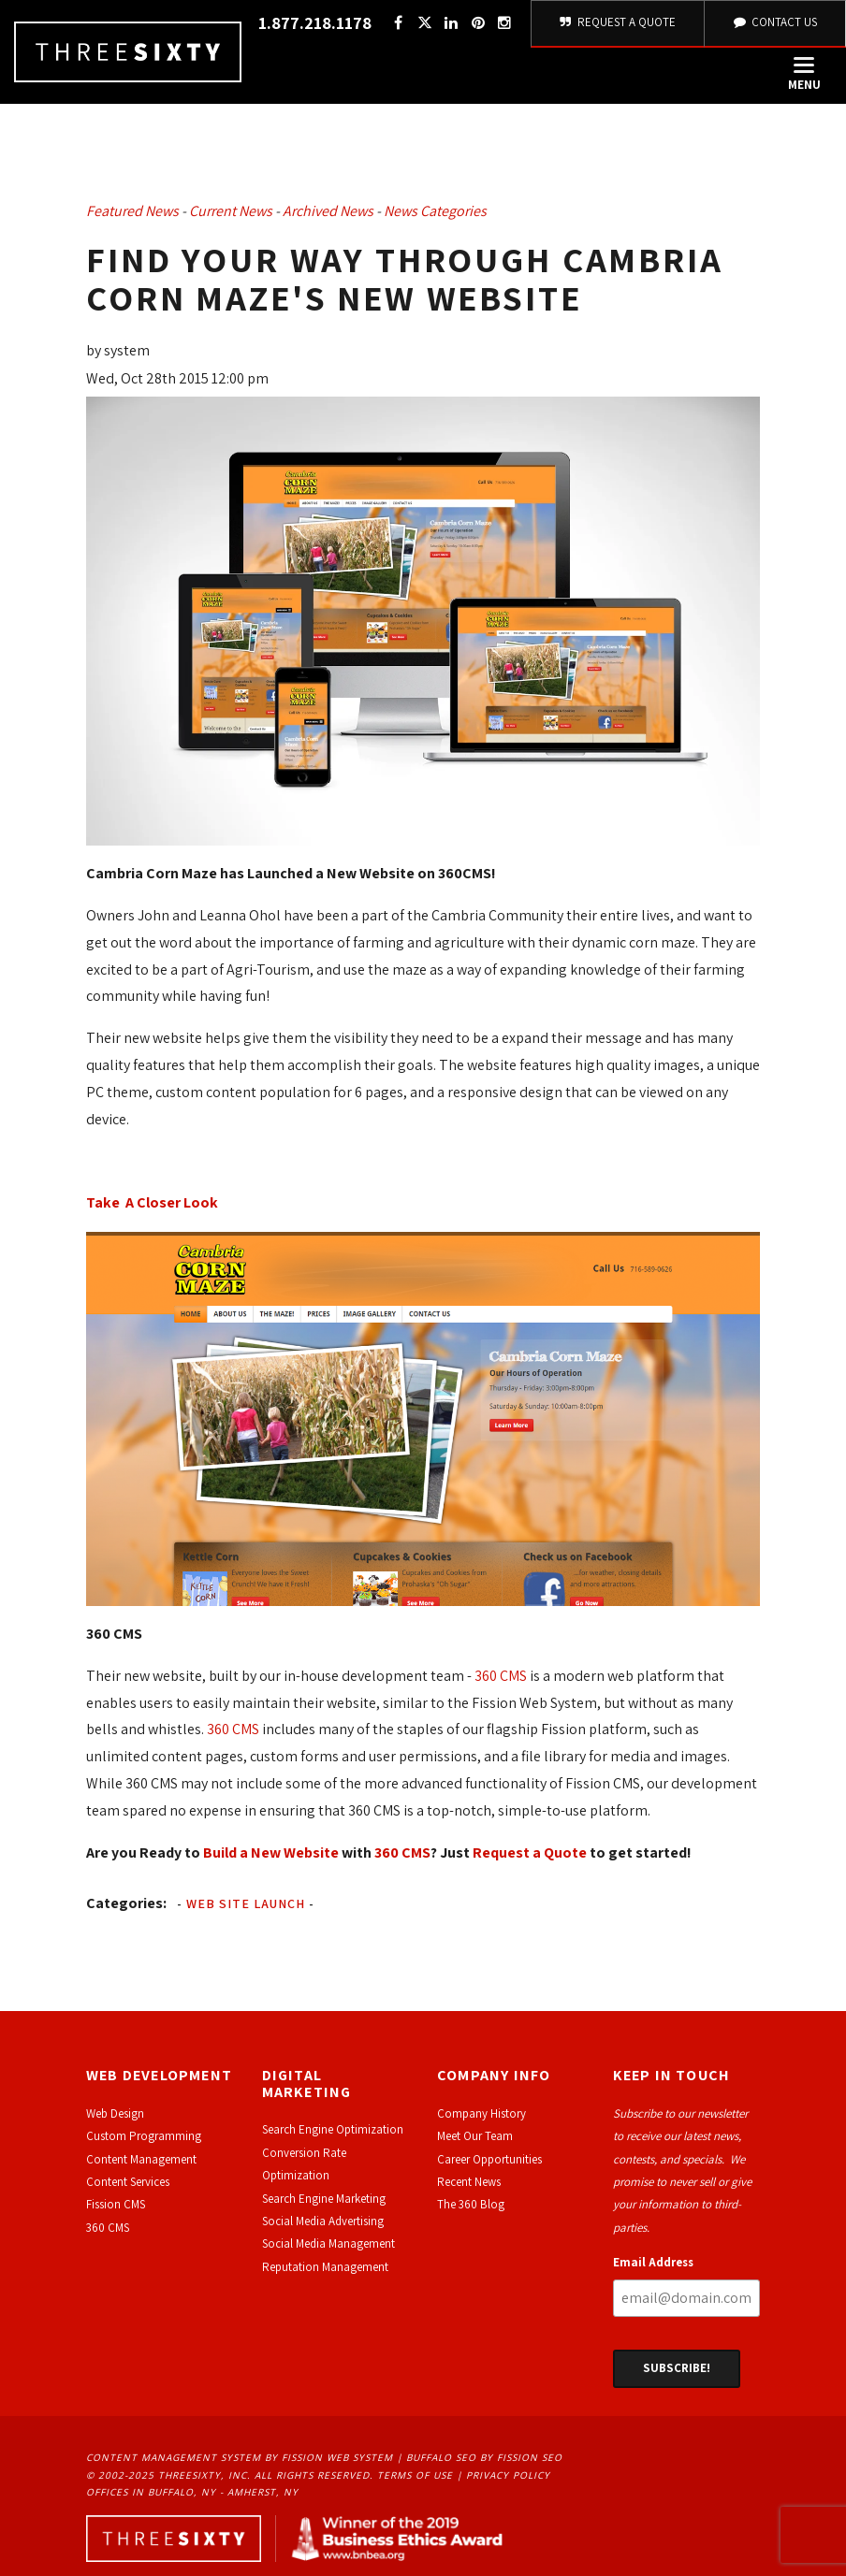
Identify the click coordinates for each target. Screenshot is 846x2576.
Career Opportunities (489, 2159)
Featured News (132, 211)
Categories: (126, 1903)
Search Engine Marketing (324, 2199)
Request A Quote (618, 22)
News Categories (435, 211)
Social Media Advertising (323, 2221)
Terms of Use (415, 2475)
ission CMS (118, 2204)
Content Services (127, 2182)
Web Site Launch (245, 1903)
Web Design (115, 2113)
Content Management (141, 2159)
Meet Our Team (475, 2136)
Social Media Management (328, 2243)
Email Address (653, 2262)
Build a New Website (271, 1852)
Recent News (469, 2182)
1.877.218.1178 (315, 23)
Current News (230, 211)
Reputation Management (325, 2267)
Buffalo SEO (441, 2457)
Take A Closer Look (152, 1202)
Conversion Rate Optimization (304, 2164)
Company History (481, 2113)
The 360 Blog (470, 2204)
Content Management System (173, 2457)
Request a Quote (530, 1852)
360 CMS (500, 1676)
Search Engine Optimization (332, 2129)
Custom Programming (143, 2136)
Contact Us (775, 22)
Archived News (328, 211)
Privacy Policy (508, 2475)
